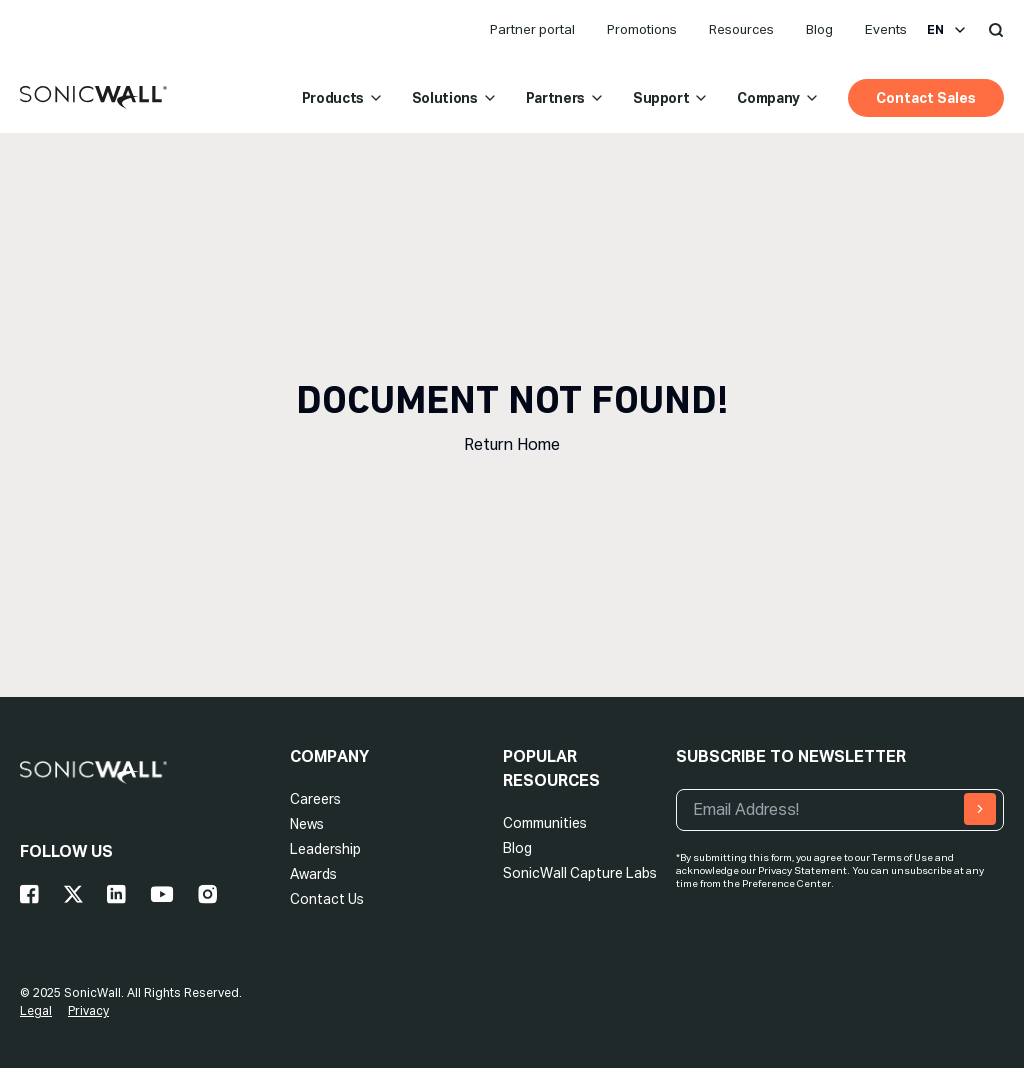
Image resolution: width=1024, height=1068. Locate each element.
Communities (545, 823)
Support (671, 98)
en (947, 30)
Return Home (512, 444)
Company (778, 98)
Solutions (455, 98)
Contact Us (327, 899)
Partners (565, 98)
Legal (36, 1011)
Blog (819, 29)
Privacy (88, 1011)
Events (886, 29)
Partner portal (532, 29)
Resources (741, 29)
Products (343, 98)
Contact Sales (926, 98)
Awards (313, 874)
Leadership (325, 849)
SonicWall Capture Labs (580, 873)
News (307, 824)
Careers (315, 799)
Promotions (642, 29)
